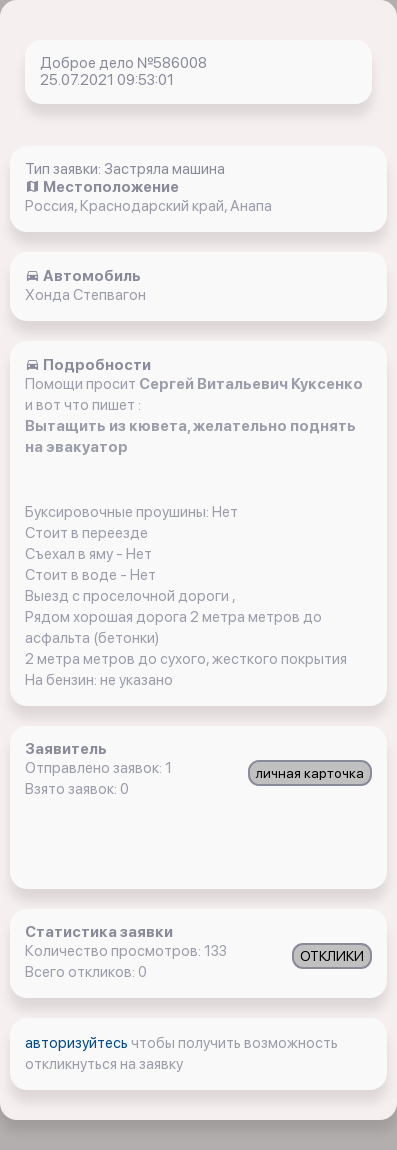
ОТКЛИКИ (332, 956)
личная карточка (310, 773)
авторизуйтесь (78, 1043)
